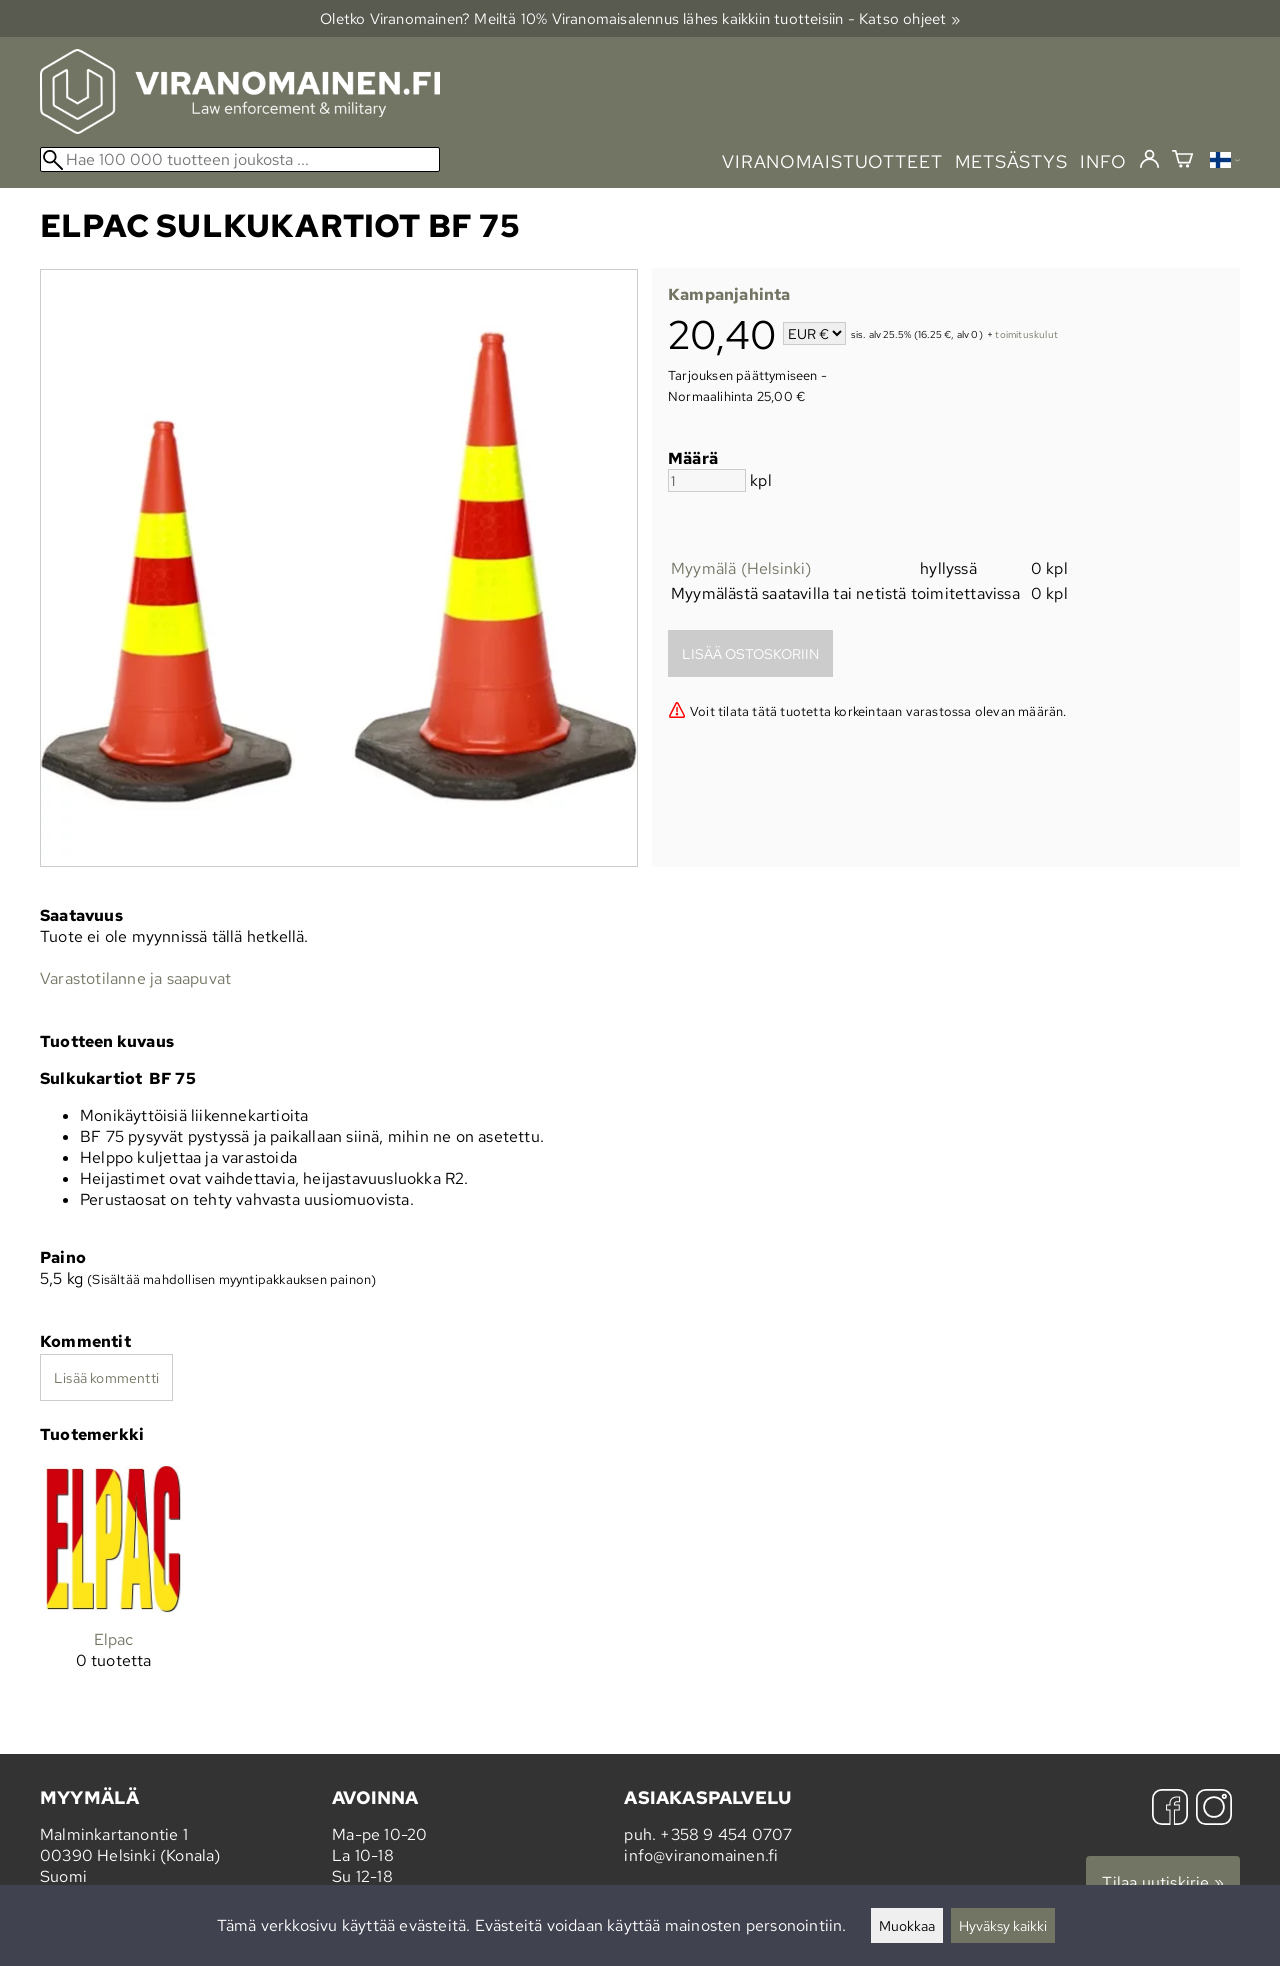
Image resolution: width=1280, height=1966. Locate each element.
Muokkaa (907, 1925)
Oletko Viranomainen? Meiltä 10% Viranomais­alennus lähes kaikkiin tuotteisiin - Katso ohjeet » (640, 18)
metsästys (1011, 161)
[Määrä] (707, 480)
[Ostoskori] (1182, 161)
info (1103, 161)
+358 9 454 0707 (726, 1834)
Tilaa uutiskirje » (1163, 1882)
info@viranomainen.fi (701, 1855)
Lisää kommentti (106, 1377)
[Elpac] (113, 1583)
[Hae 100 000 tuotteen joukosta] (240, 159)
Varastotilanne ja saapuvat (135, 978)
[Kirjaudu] (1149, 160)
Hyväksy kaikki (1003, 1925)
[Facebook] (1170, 1809)
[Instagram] (1214, 1809)
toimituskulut (1026, 335)
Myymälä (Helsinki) (741, 568)
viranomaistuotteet (832, 161)
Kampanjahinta (729, 294)
